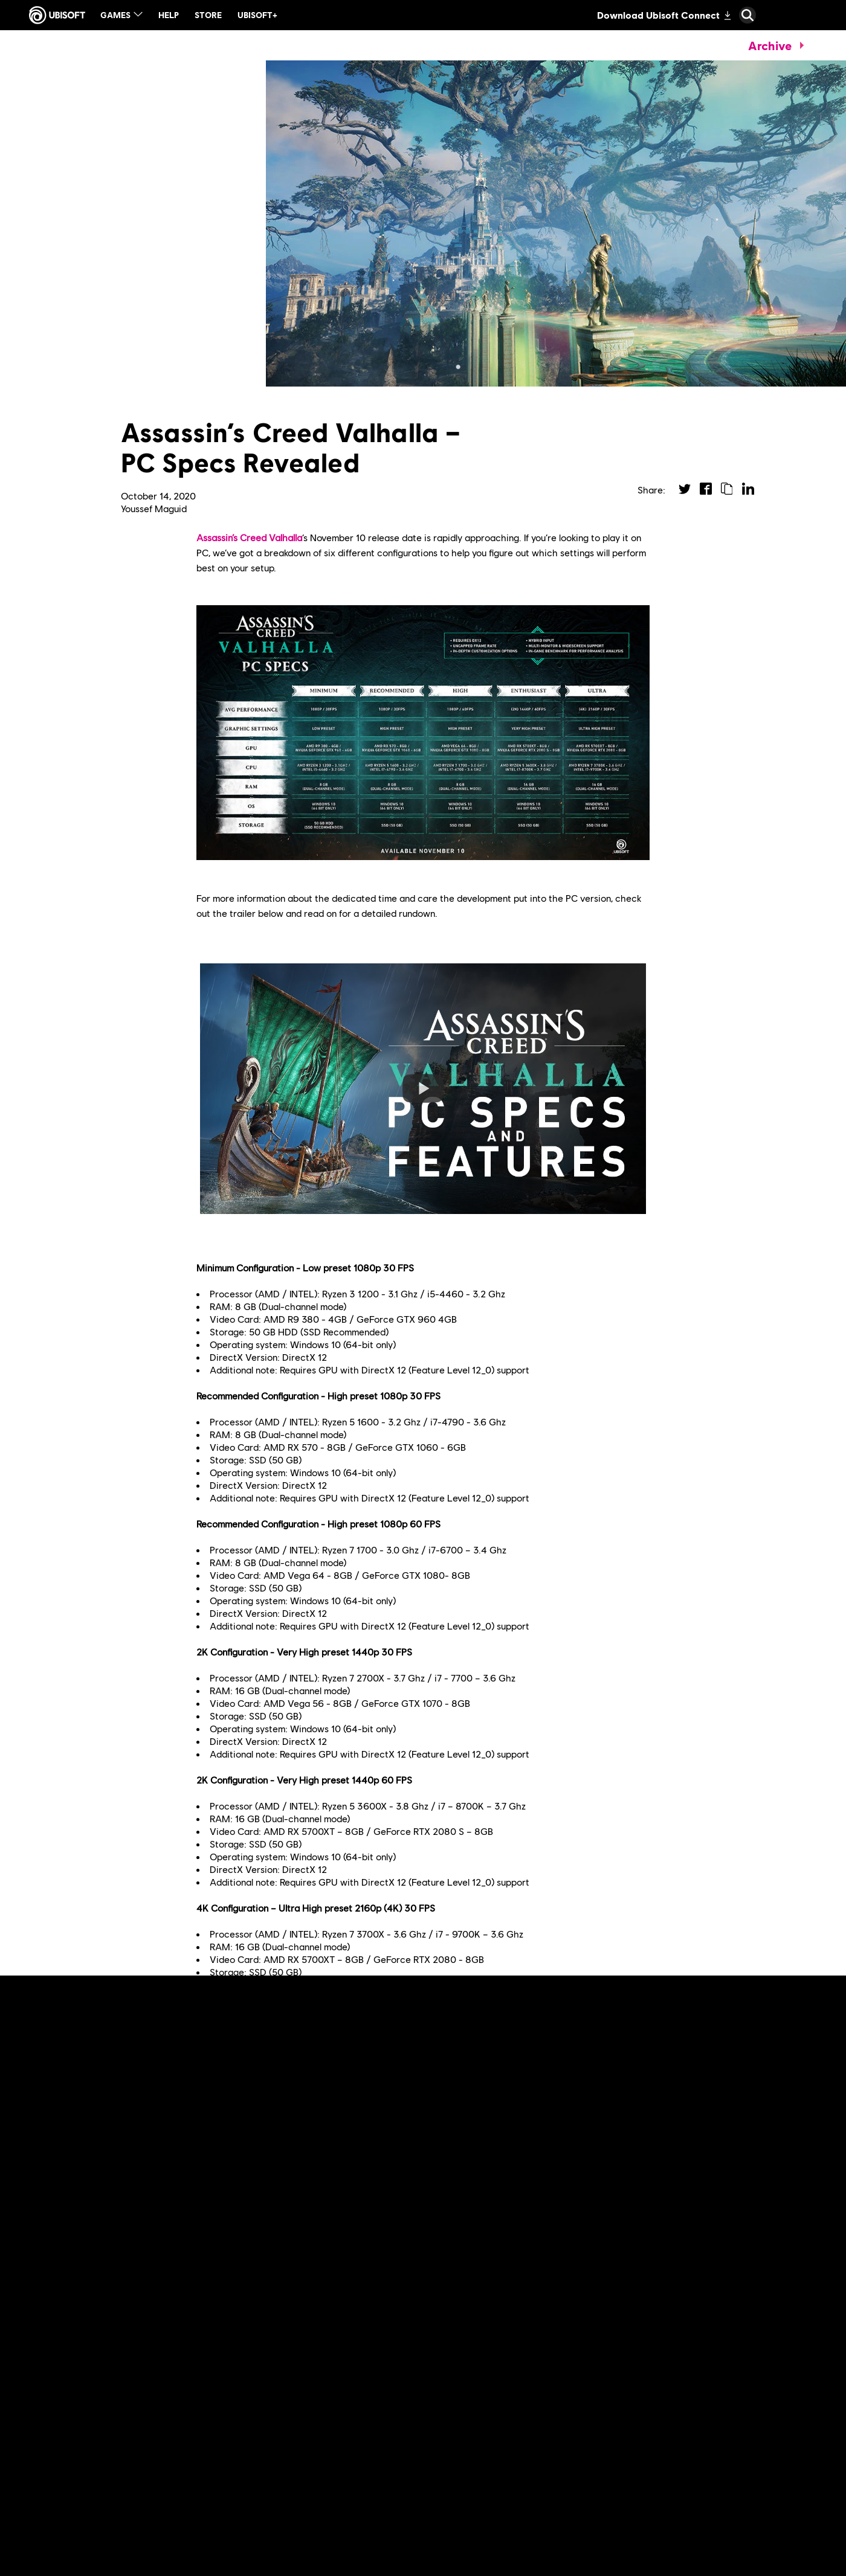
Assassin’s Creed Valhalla (249, 537)
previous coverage (252, 2066)
